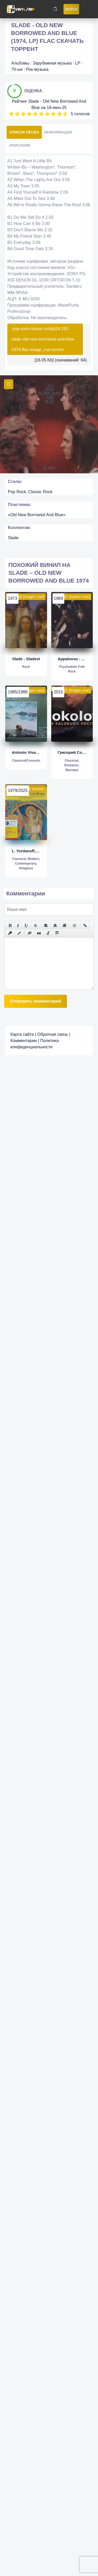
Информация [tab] (58, 132)
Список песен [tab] (24, 132)
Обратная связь (52, 1034)
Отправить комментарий (35, 1001)
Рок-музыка (37, 69)
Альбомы (20, 63)
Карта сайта (22, 1034)
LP (77, 63)
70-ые (17, 69)
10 (65, 114)
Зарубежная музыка (52, 63)
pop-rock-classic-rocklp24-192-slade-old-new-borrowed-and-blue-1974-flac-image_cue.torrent (43, 339)
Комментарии (23, 1040)
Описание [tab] (20, 145)
